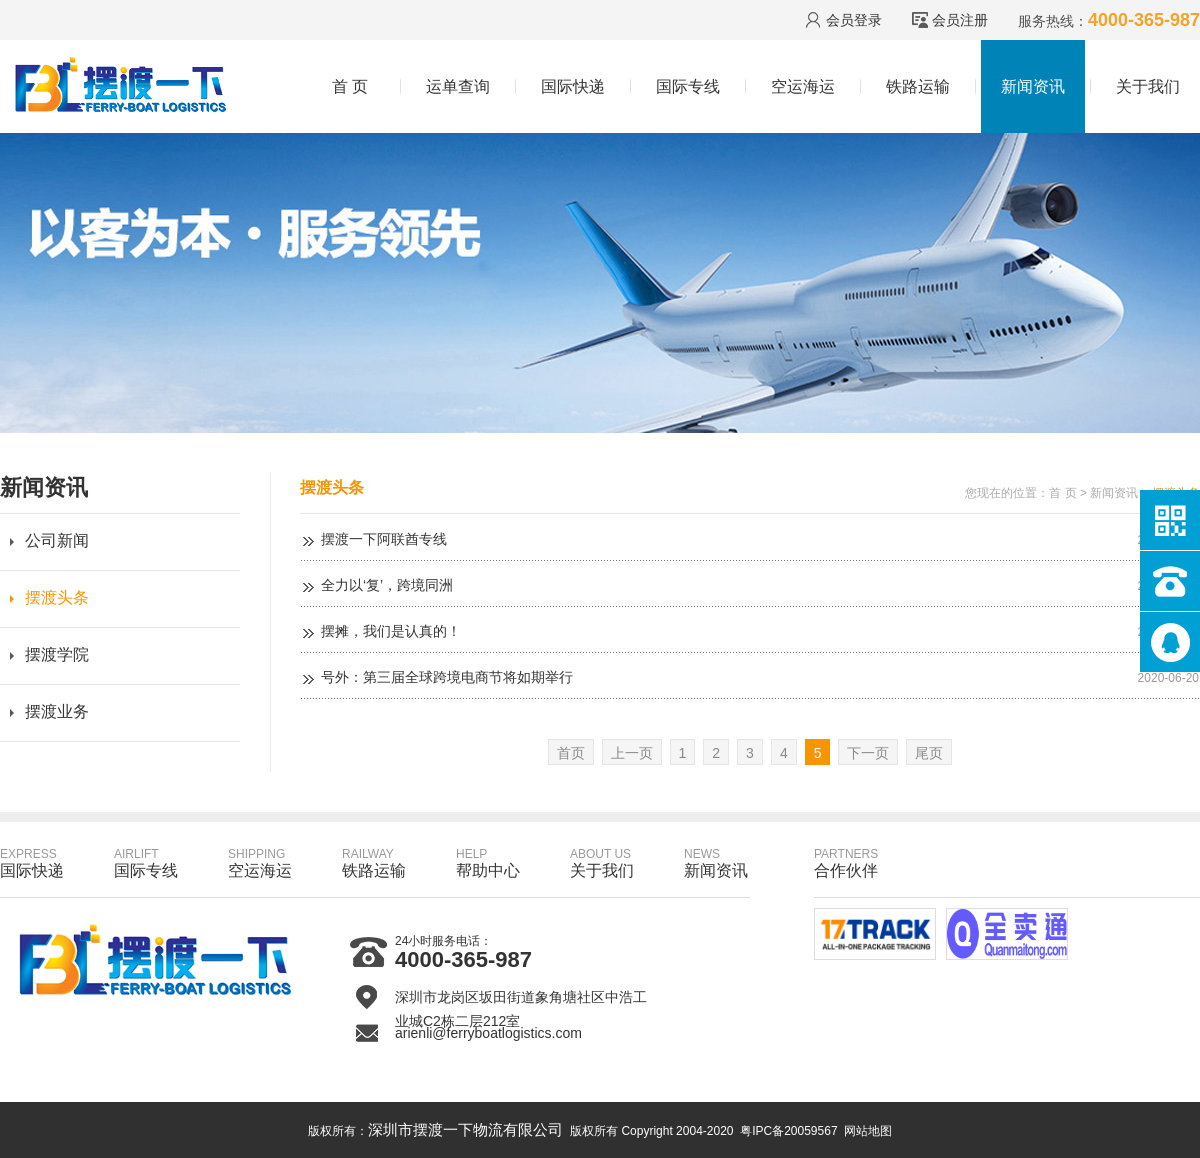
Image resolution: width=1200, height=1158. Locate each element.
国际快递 (573, 86)
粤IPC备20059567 (788, 1131)
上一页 (632, 753)
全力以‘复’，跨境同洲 (387, 585)
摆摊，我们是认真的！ (391, 631)
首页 (571, 753)
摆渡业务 (57, 711)
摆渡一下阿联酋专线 (384, 539)
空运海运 (803, 86)
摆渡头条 (57, 597)
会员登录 (854, 20)
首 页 (350, 86)
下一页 (868, 753)
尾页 (929, 753)
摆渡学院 (57, 654)
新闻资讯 (1033, 86)
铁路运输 (918, 86)
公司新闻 (57, 540)
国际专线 (688, 86)
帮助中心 (488, 863)
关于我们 (1148, 86)
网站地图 (868, 1131)
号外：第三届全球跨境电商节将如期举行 (447, 677)
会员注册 (960, 20)
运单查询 (458, 86)
